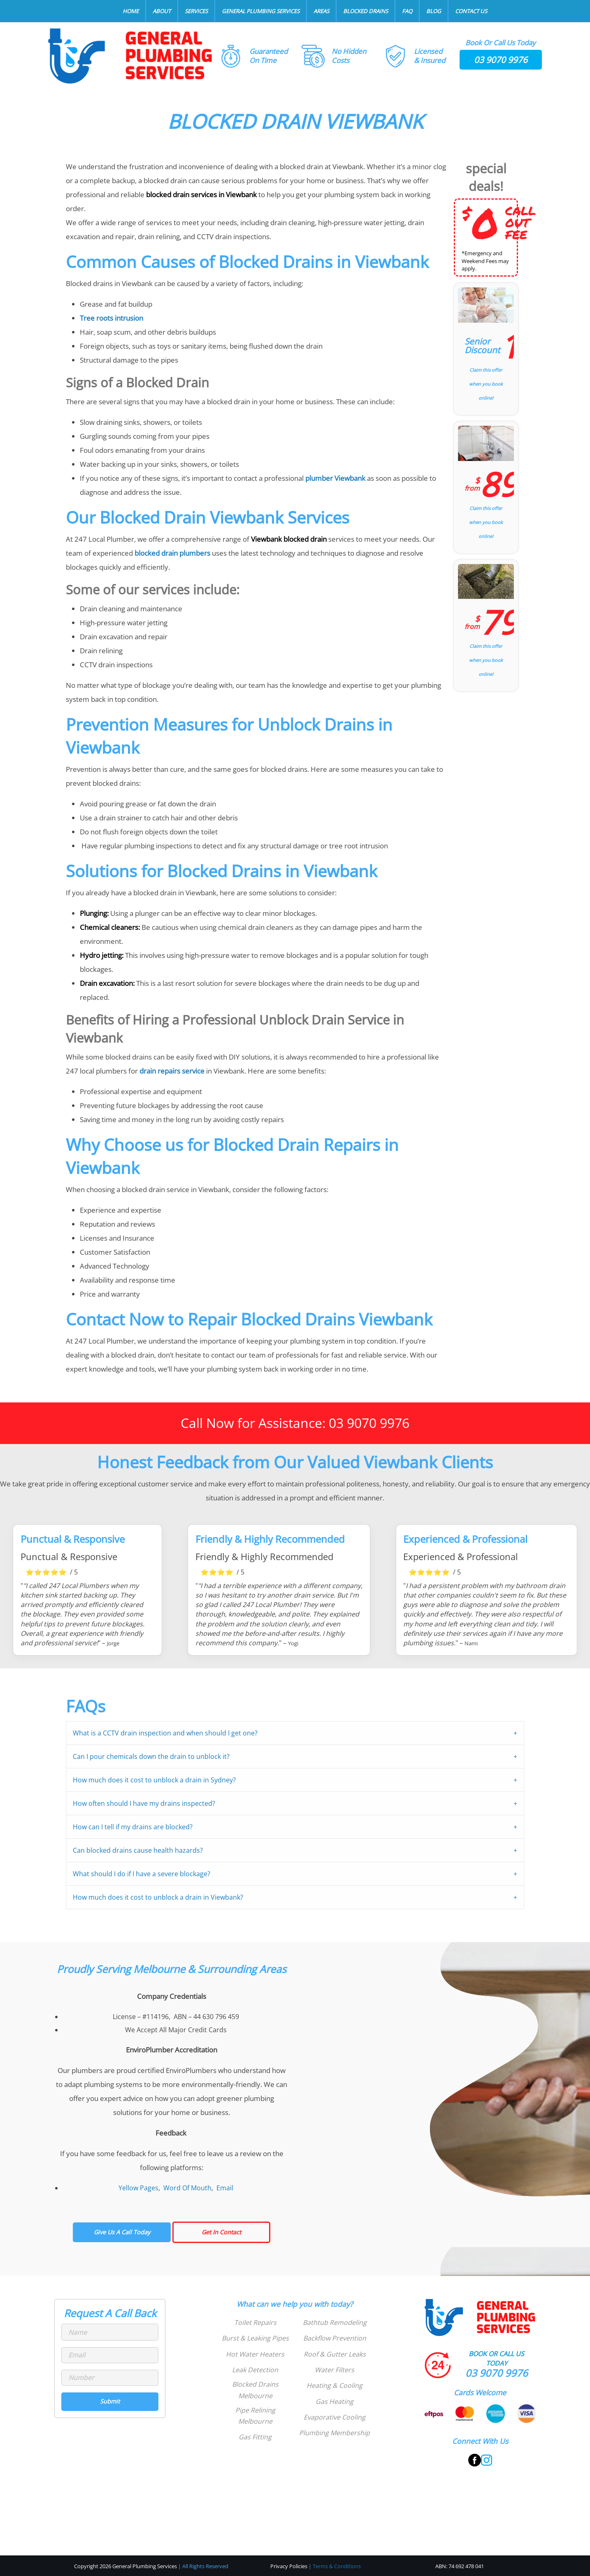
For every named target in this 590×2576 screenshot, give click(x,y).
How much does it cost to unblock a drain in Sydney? (154, 1779)
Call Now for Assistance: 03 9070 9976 (295, 1423)
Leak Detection (255, 2369)
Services (196, 11)
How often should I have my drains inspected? (144, 1803)
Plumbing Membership (334, 2432)
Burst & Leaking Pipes (255, 2338)
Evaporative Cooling (334, 2417)
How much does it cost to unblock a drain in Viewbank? (158, 1897)
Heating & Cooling (334, 2385)
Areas (321, 11)
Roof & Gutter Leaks (335, 2354)
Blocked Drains (365, 11)
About (162, 11)
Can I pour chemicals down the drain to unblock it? (151, 1756)
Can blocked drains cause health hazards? (138, 1850)
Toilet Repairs (255, 2322)
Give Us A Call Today (122, 2232)
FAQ (407, 11)
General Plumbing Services (261, 11)
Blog (433, 11)
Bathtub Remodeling (335, 2322)
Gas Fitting (255, 2436)
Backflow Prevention (334, 2338)
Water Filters (334, 2369)
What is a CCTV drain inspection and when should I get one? (165, 1733)
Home (131, 11)
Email (224, 2187)
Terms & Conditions (337, 2566)
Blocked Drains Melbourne (255, 2390)
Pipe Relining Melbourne (255, 2416)
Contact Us (471, 11)
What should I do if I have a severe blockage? (141, 1873)
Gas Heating (334, 2401)
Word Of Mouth (187, 2187)
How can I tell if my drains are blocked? (133, 1826)
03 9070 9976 (500, 59)
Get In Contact (221, 2232)
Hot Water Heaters (255, 2354)
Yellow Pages (138, 2187)
